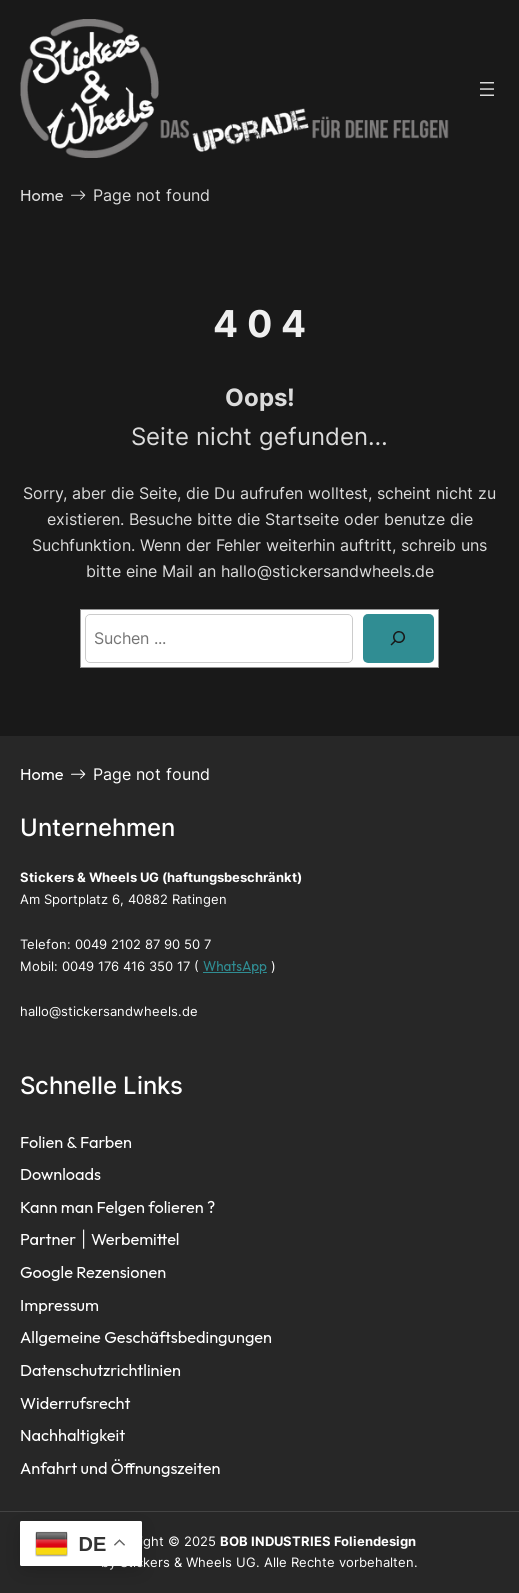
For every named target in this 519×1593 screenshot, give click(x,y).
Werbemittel (135, 1239)
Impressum (59, 1305)
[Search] (399, 639)
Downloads (60, 1174)
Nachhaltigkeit (72, 1435)
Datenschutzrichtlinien (100, 1370)
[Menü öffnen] (487, 89)
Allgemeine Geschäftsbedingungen (146, 1337)
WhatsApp (235, 966)
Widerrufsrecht (75, 1403)
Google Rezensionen (93, 1272)
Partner (48, 1239)
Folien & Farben (76, 1142)
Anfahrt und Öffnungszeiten (120, 1468)
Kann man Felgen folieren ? (117, 1207)
